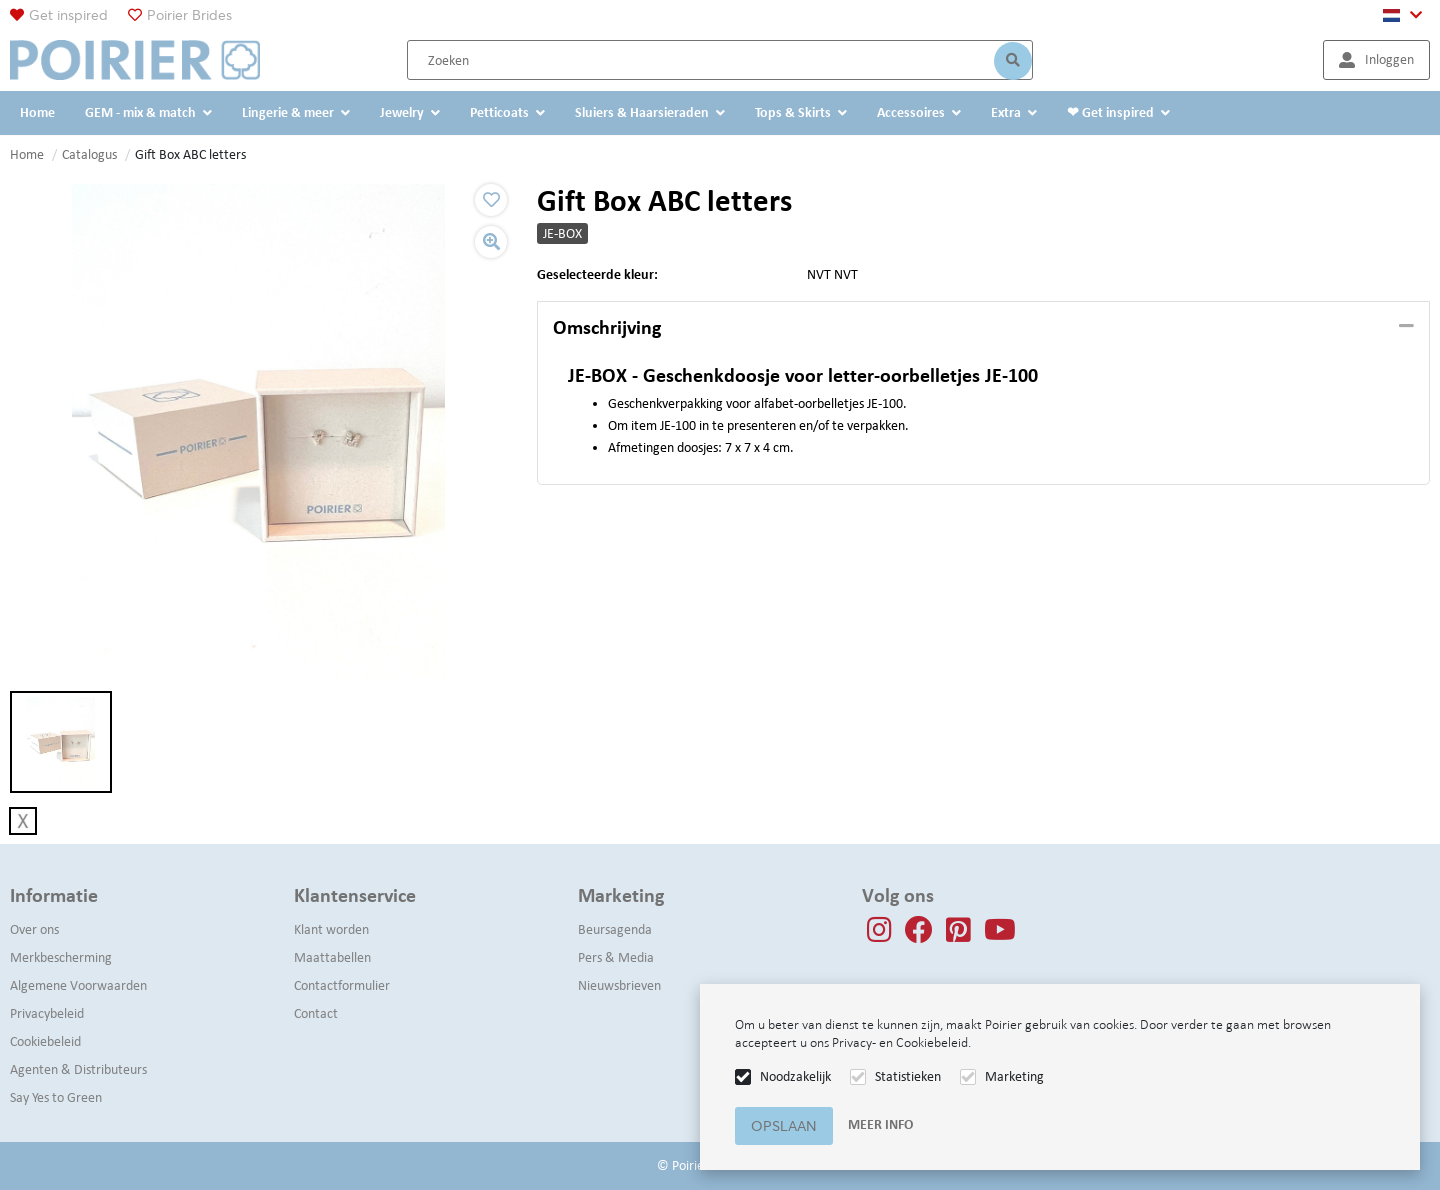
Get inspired (68, 15)
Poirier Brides (189, 15)
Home (27, 154)
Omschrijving (607, 327)
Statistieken (908, 1076)
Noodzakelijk (795, 1076)
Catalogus (89, 154)
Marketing (1014, 1076)
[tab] (983, 328)
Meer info (880, 1124)
